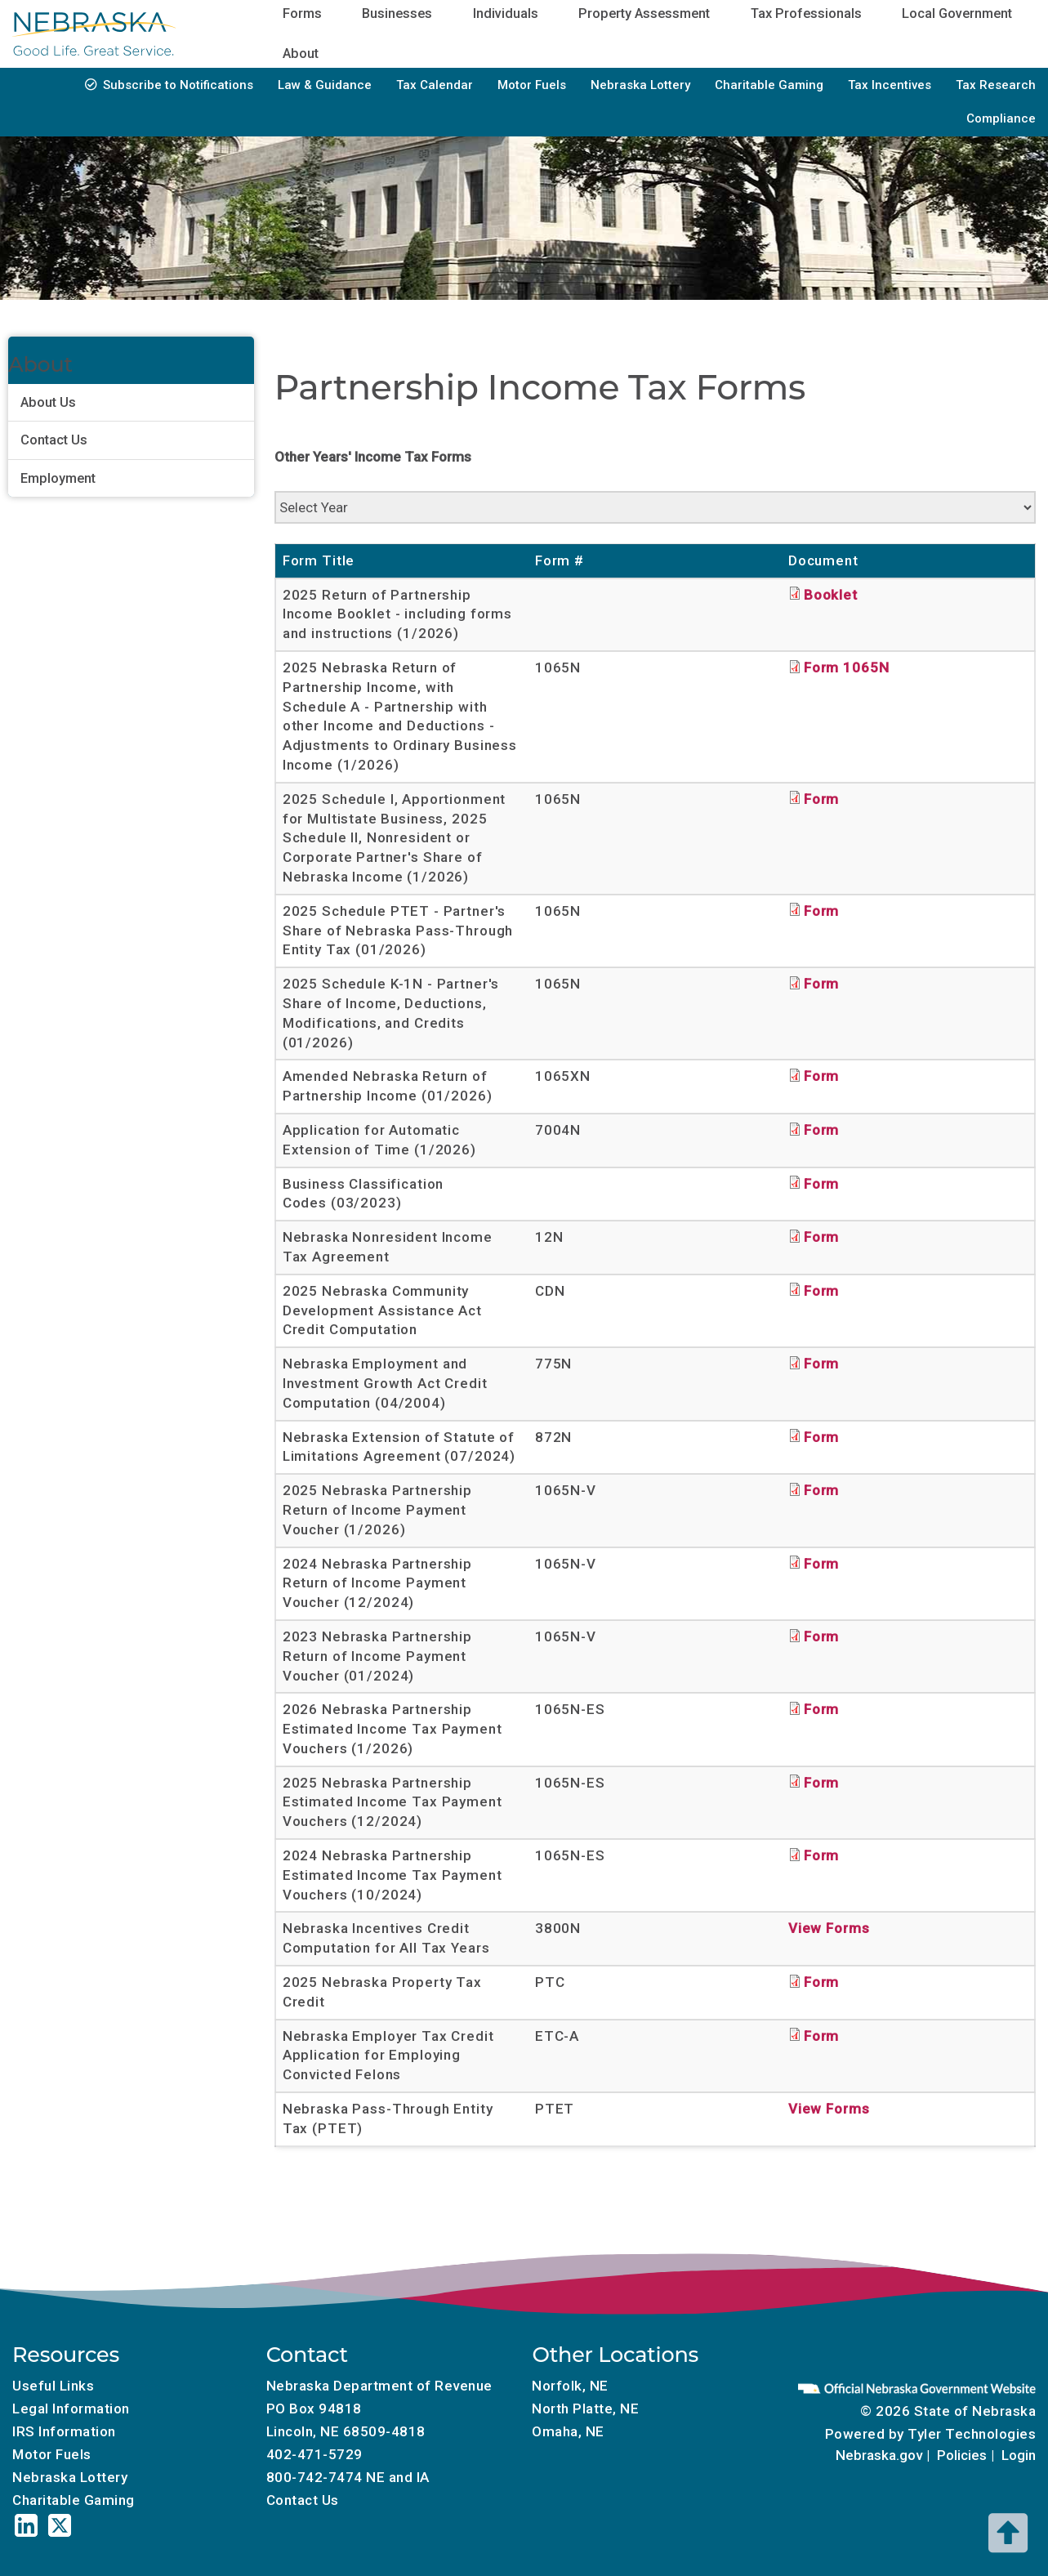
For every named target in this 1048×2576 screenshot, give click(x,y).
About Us (48, 402)
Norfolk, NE (570, 2385)
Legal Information (71, 2408)
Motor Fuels (531, 85)
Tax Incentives (889, 85)
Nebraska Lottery (640, 85)
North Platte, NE (585, 2408)
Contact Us (53, 440)
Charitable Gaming (769, 85)
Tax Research (996, 85)
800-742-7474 (314, 2477)
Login (1018, 2455)
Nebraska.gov (879, 2455)
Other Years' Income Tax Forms (372, 457)
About (301, 53)
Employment (58, 478)
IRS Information (64, 2431)
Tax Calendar (434, 85)
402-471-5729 (314, 2454)
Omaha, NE (568, 2431)
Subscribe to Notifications (178, 85)
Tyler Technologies (972, 2434)
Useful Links (53, 2385)
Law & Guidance (325, 85)
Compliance (1001, 118)
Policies (962, 2455)
